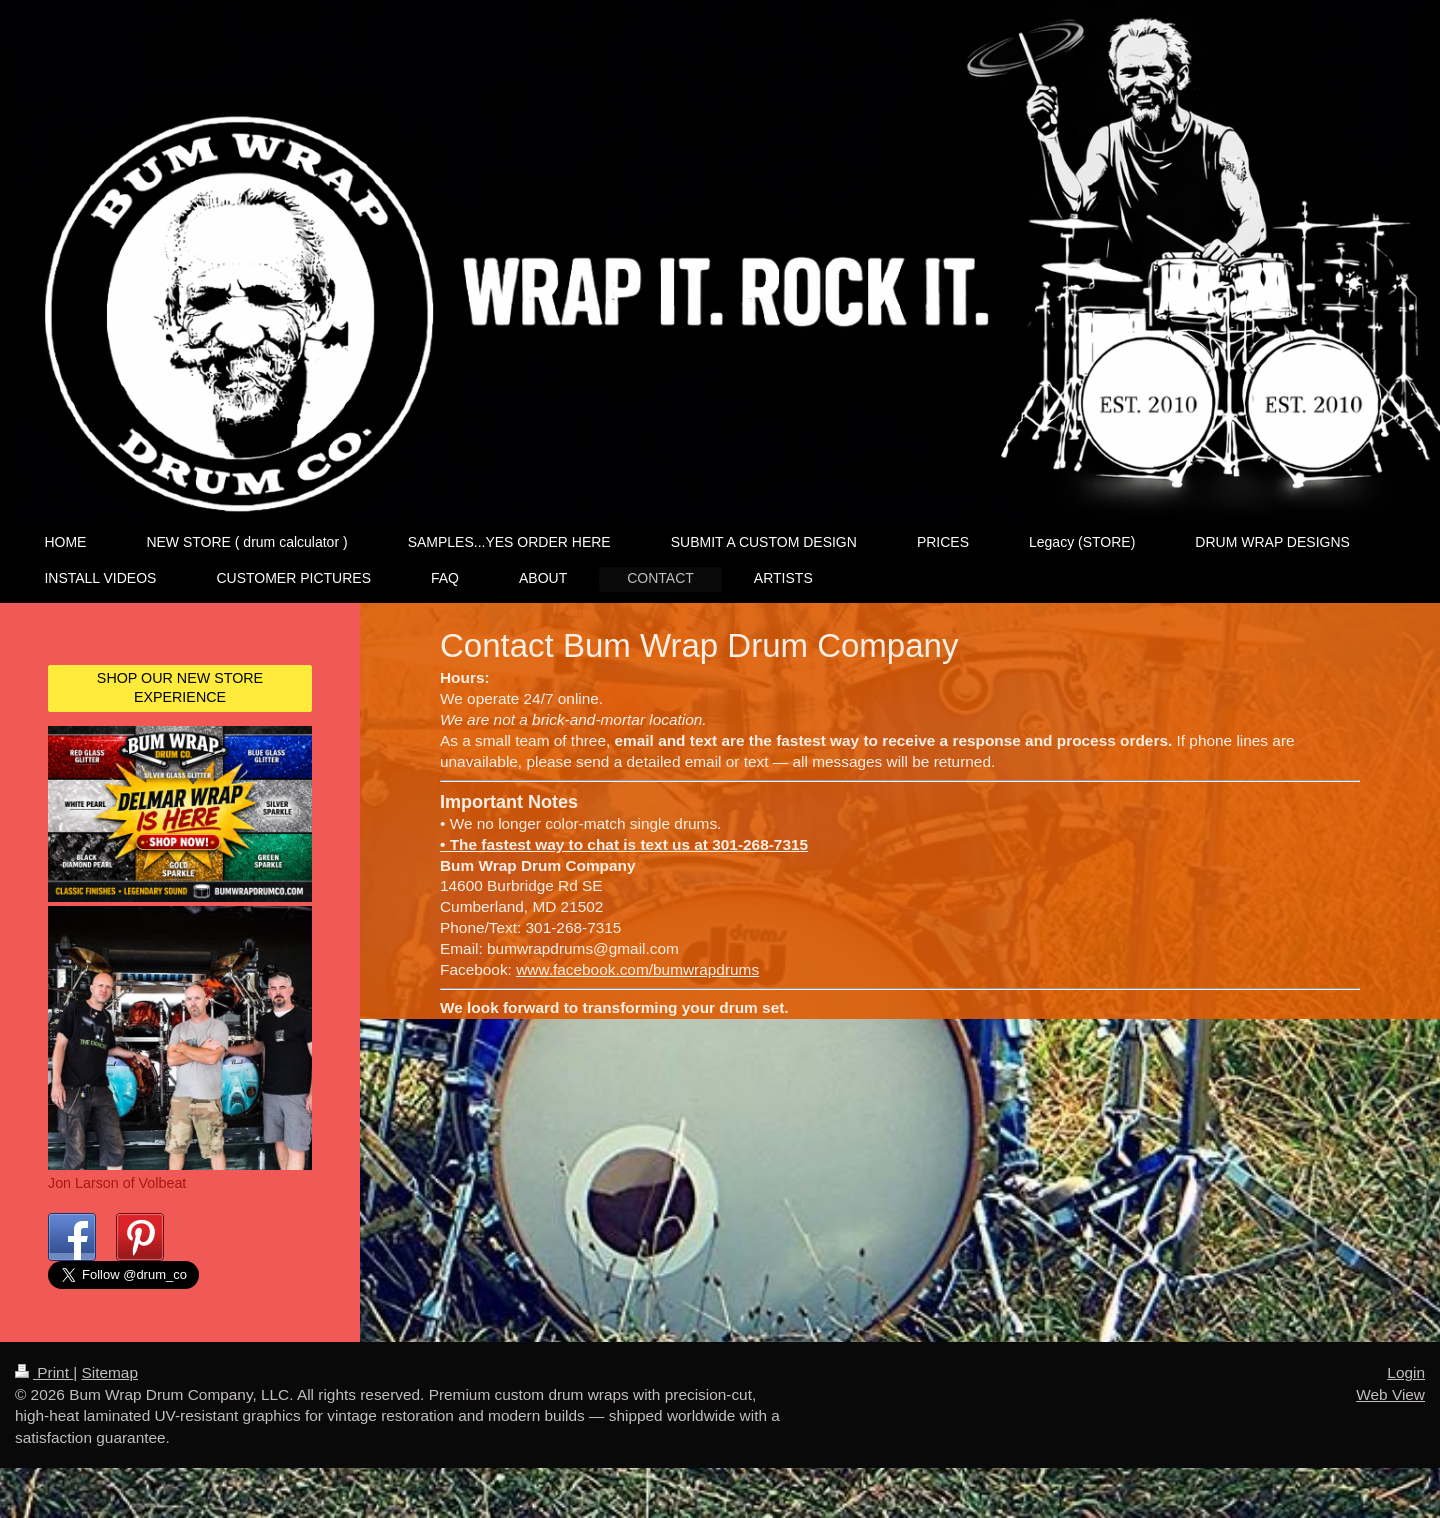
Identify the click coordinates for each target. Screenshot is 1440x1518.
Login (1406, 1392)
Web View (1390, 1413)
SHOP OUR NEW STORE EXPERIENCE (180, 687)
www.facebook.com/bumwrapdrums (637, 969)
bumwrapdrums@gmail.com (583, 948)
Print (44, 1392)
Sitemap (109, 1392)
